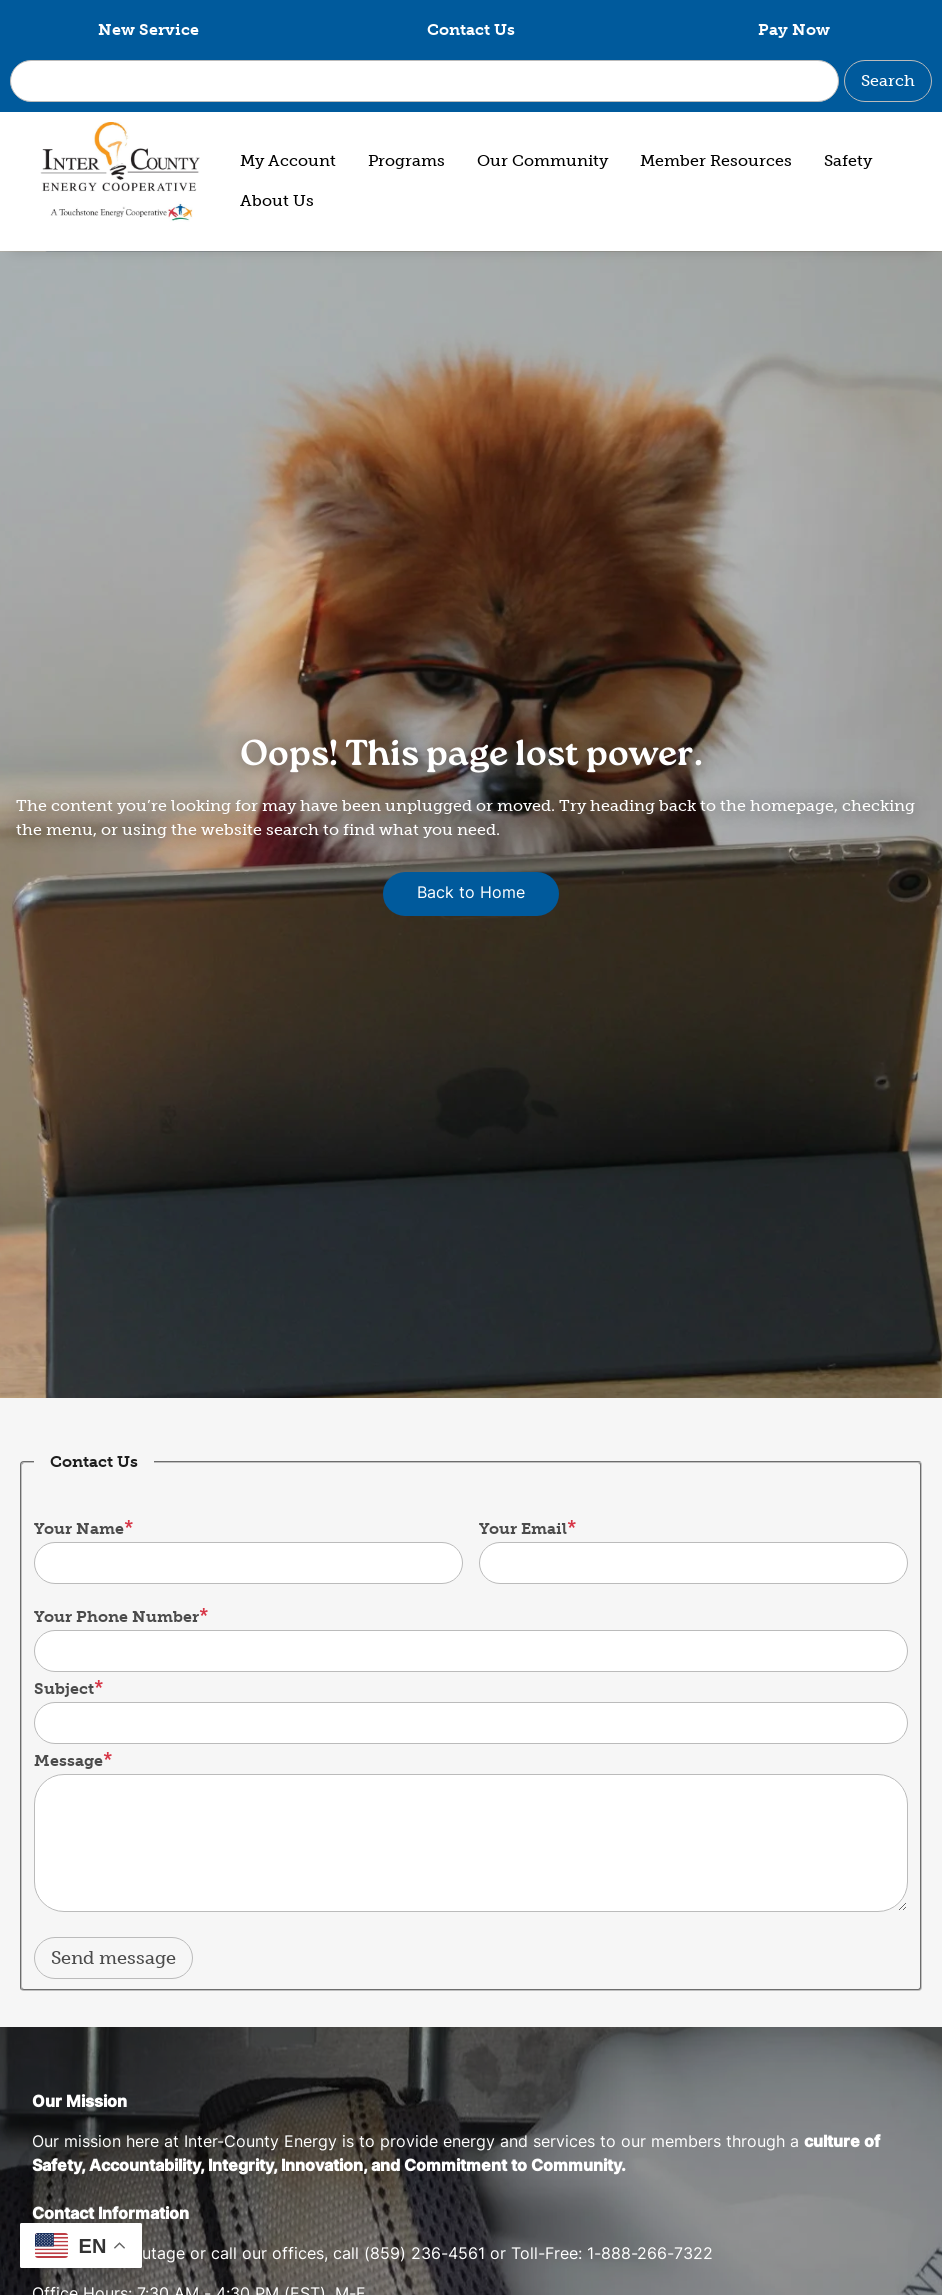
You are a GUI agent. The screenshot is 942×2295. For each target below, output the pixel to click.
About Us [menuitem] (277, 200)
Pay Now (794, 29)
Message (68, 1760)
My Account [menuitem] (288, 160)
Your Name (79, 1528)
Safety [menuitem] (848, 160)
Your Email (523, 1528)
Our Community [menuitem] (542, 160)
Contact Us (471, 29)
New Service (148, 29)
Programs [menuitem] (406, 160)
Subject (64, 1688)
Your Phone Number (116, 1616)
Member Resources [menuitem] (716, 160)
